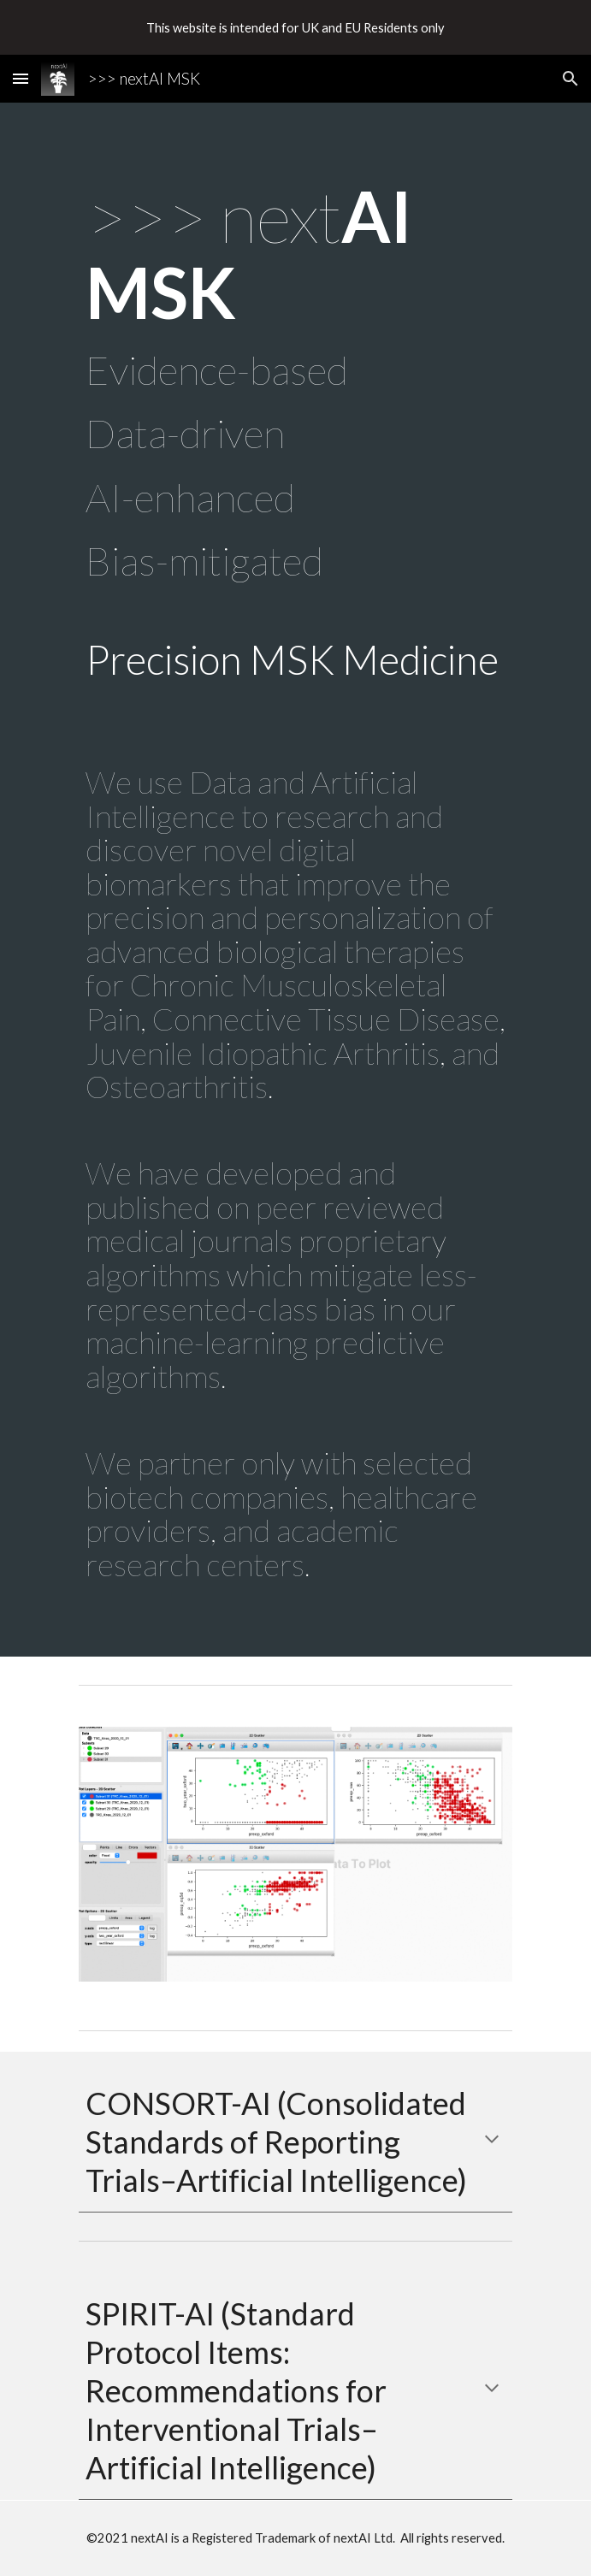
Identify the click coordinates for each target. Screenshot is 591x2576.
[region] (295, 27)
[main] (295, 879)
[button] (20, 78)
